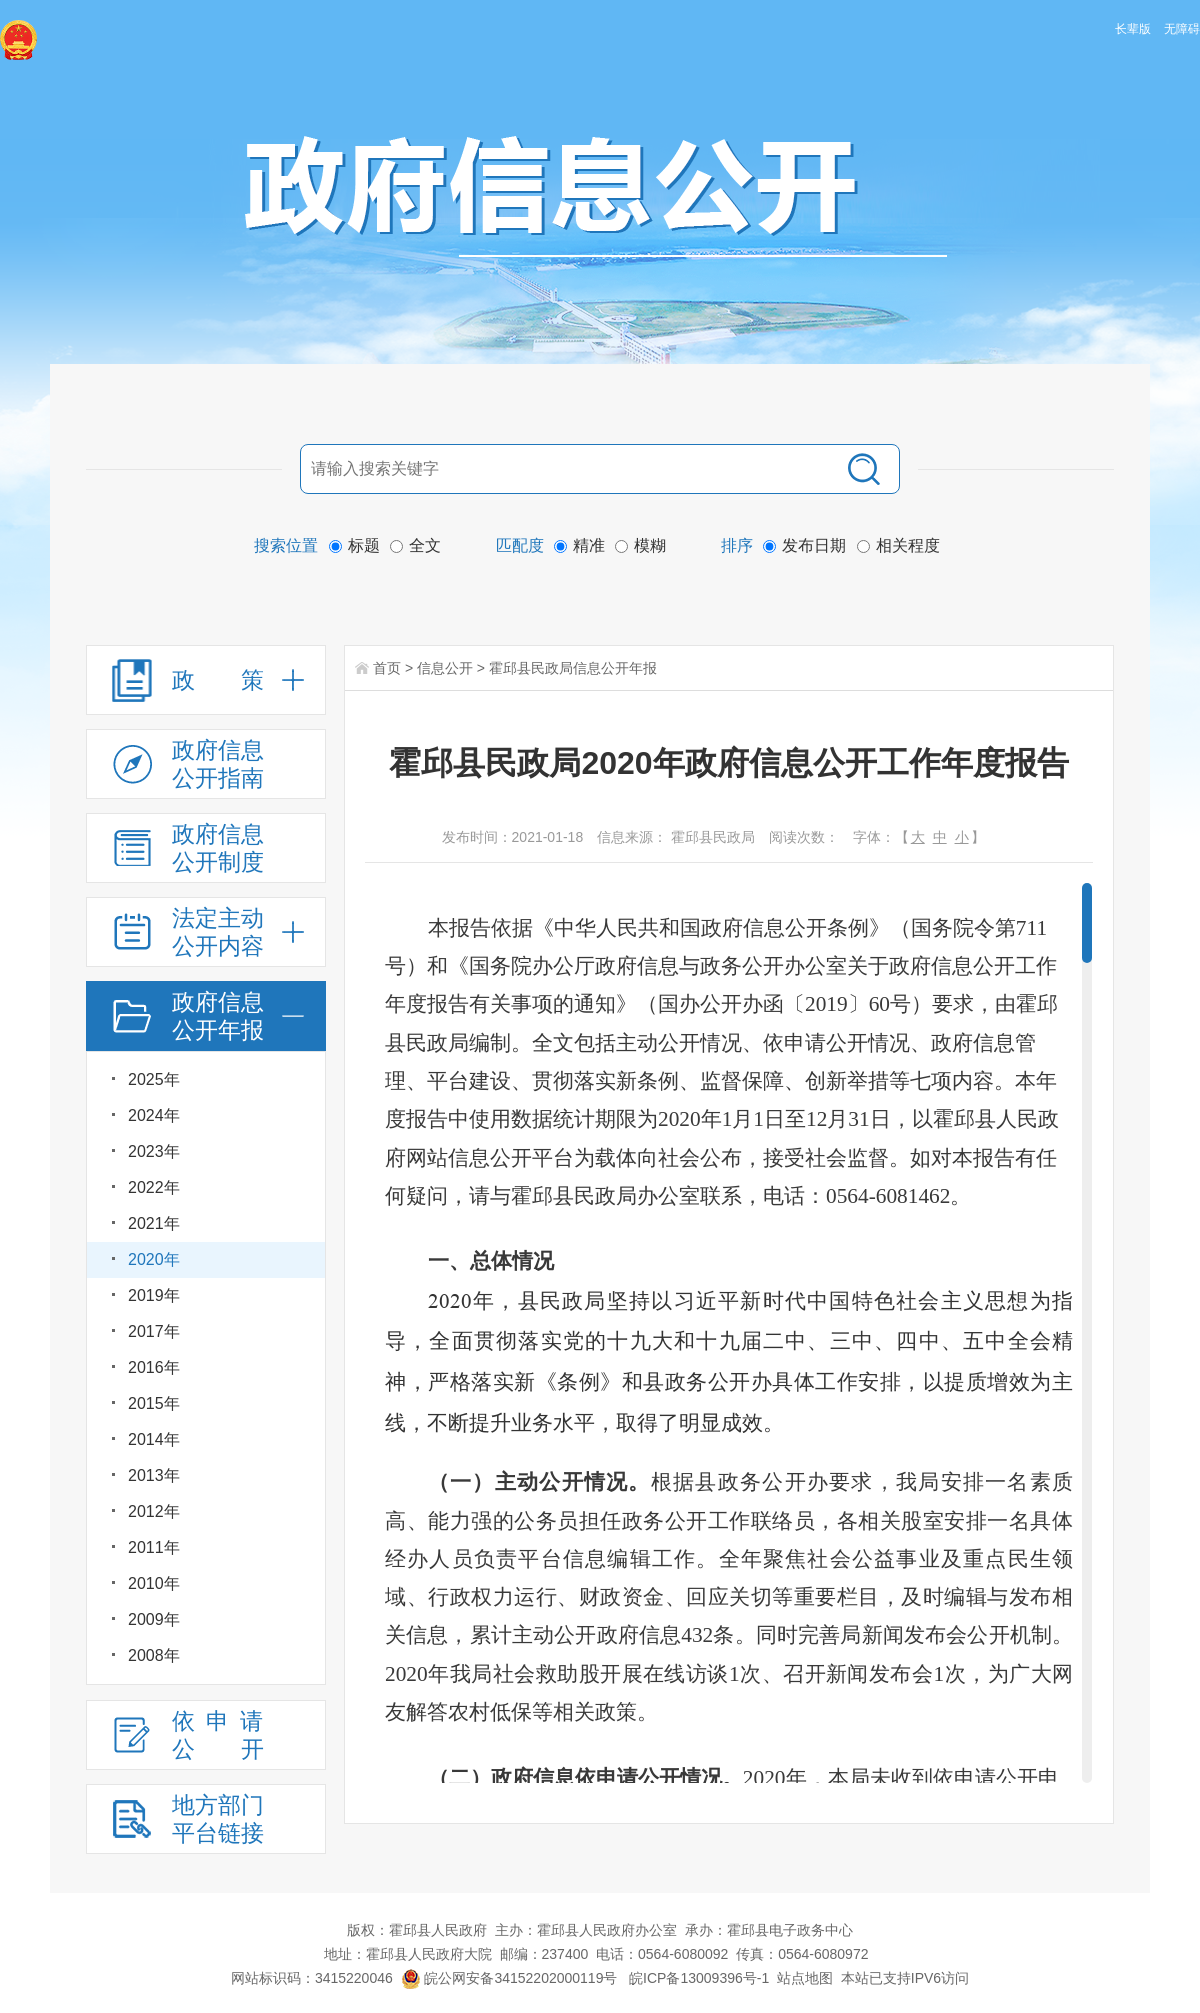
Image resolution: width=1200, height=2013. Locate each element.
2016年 (154, 1367)
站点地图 (805, 1978)
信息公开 (445, 668)
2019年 (154, 1295)
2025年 (154, 1079)
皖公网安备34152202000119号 (509, 1978)
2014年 (154, 1439)
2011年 (154, 1547)
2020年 (154, 1259)
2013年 (154, 1475)
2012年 (154, 1511)
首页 (387, 668)
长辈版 (1133, 29)
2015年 (154, 1403)
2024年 (154, 1115)
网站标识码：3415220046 (312, 1978)
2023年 (154, 1151)
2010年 (154, 1583)
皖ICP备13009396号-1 (699, 1978)
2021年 (154, 1223)
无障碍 (1182, 29)
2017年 (154, 1331)
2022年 (154, 1187)
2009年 (154, 1619)
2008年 (154, 1655)
